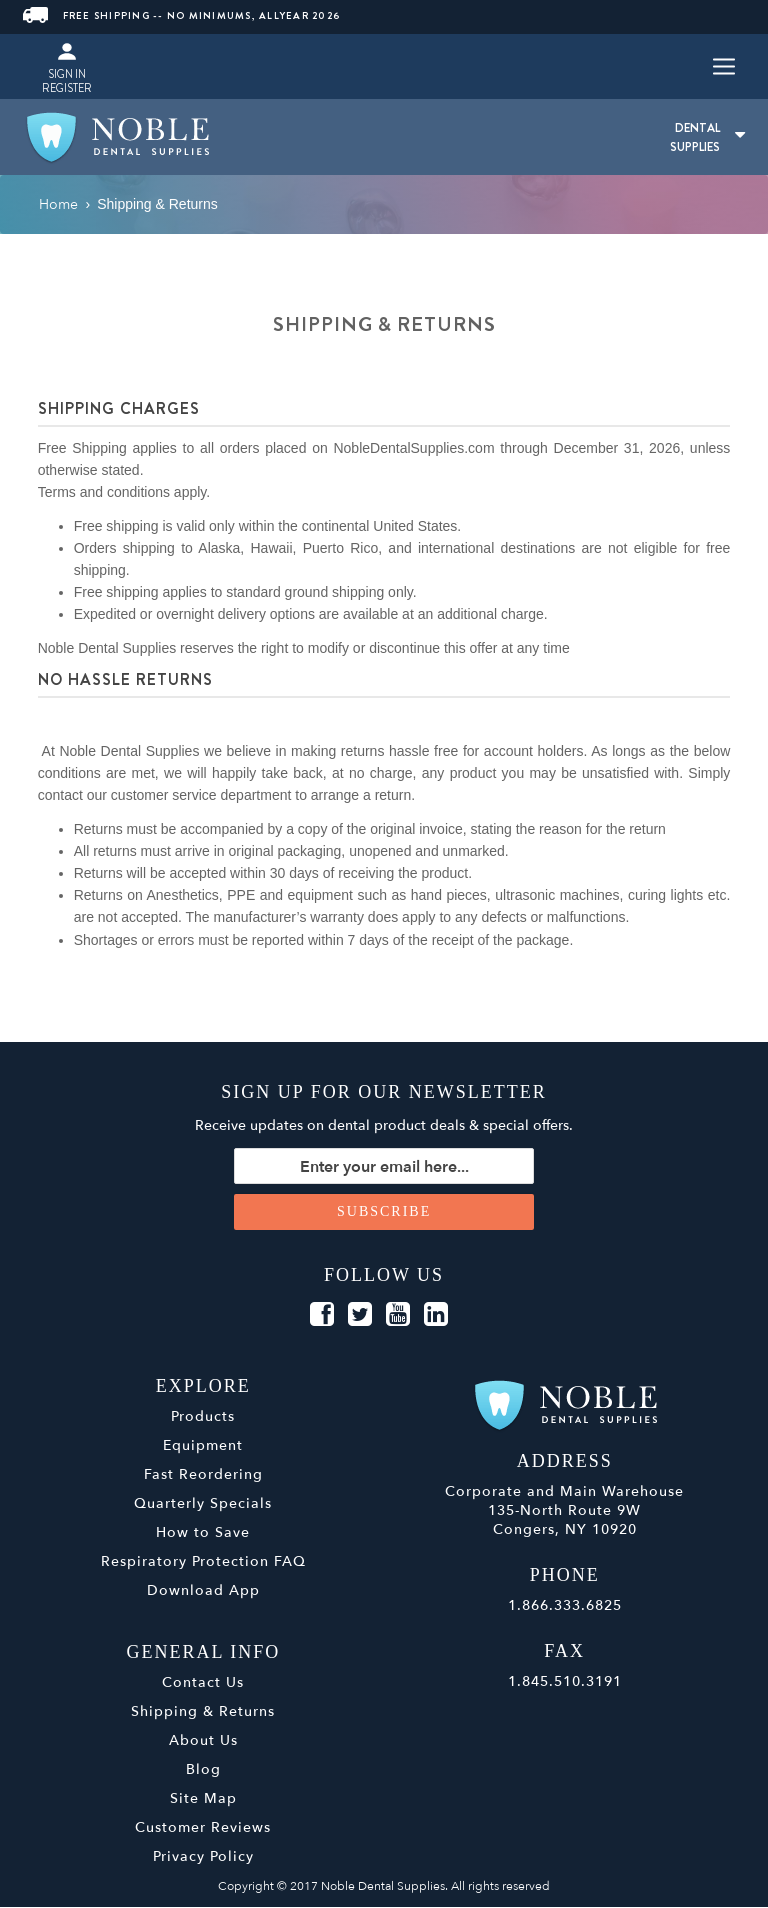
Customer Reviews (203, 1828)
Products (203, 1417)
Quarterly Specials (203, 1504)
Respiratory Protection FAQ (203, 1562)
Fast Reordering (203, 1475)
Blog (203, 1770)
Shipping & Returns (203, 1712)
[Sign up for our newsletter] (384, 1167)
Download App (203, 1591)
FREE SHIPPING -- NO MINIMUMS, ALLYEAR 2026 (182, 15)
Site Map (203, 1799)
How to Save (203, 1533)
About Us (203, 1741)
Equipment (203, 1446)
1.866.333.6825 (565, 1606)
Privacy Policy (203, 1857)
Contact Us (203, 1683)
